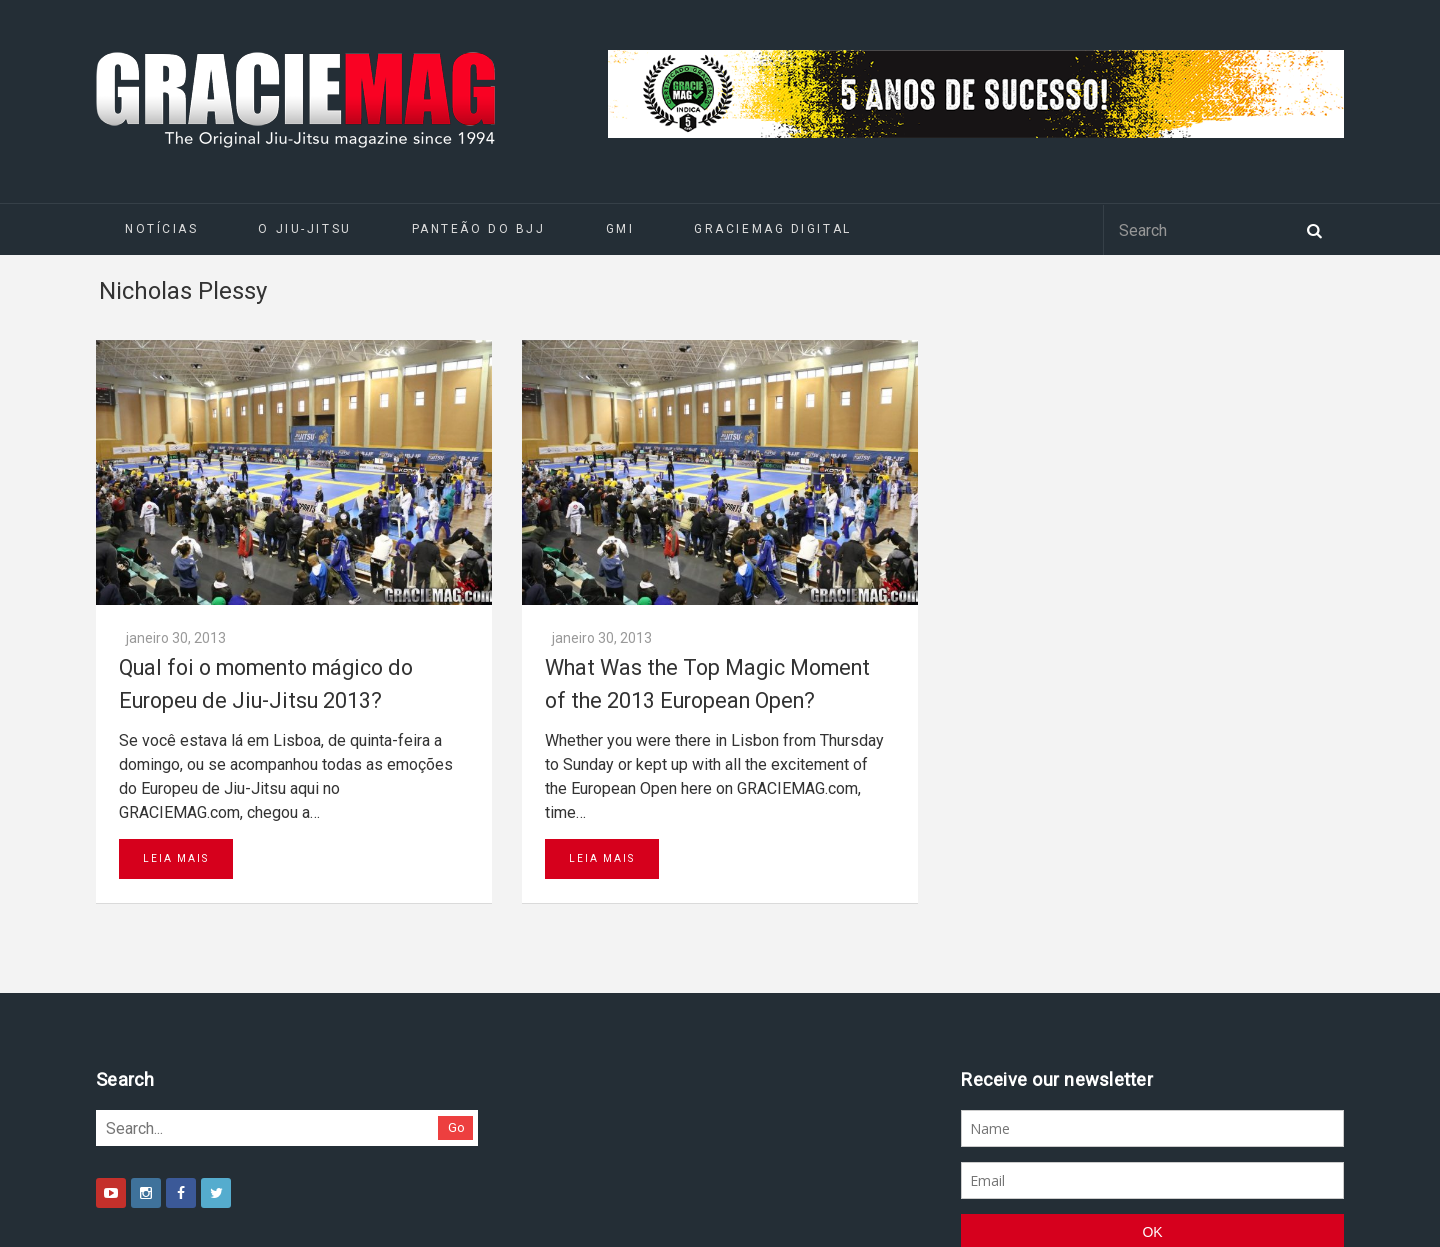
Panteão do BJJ (479, 229)
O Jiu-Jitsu (304, 229)
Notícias (161, 229)
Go (456, 1127)
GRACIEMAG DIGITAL (773, 229)
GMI (620, 229)
